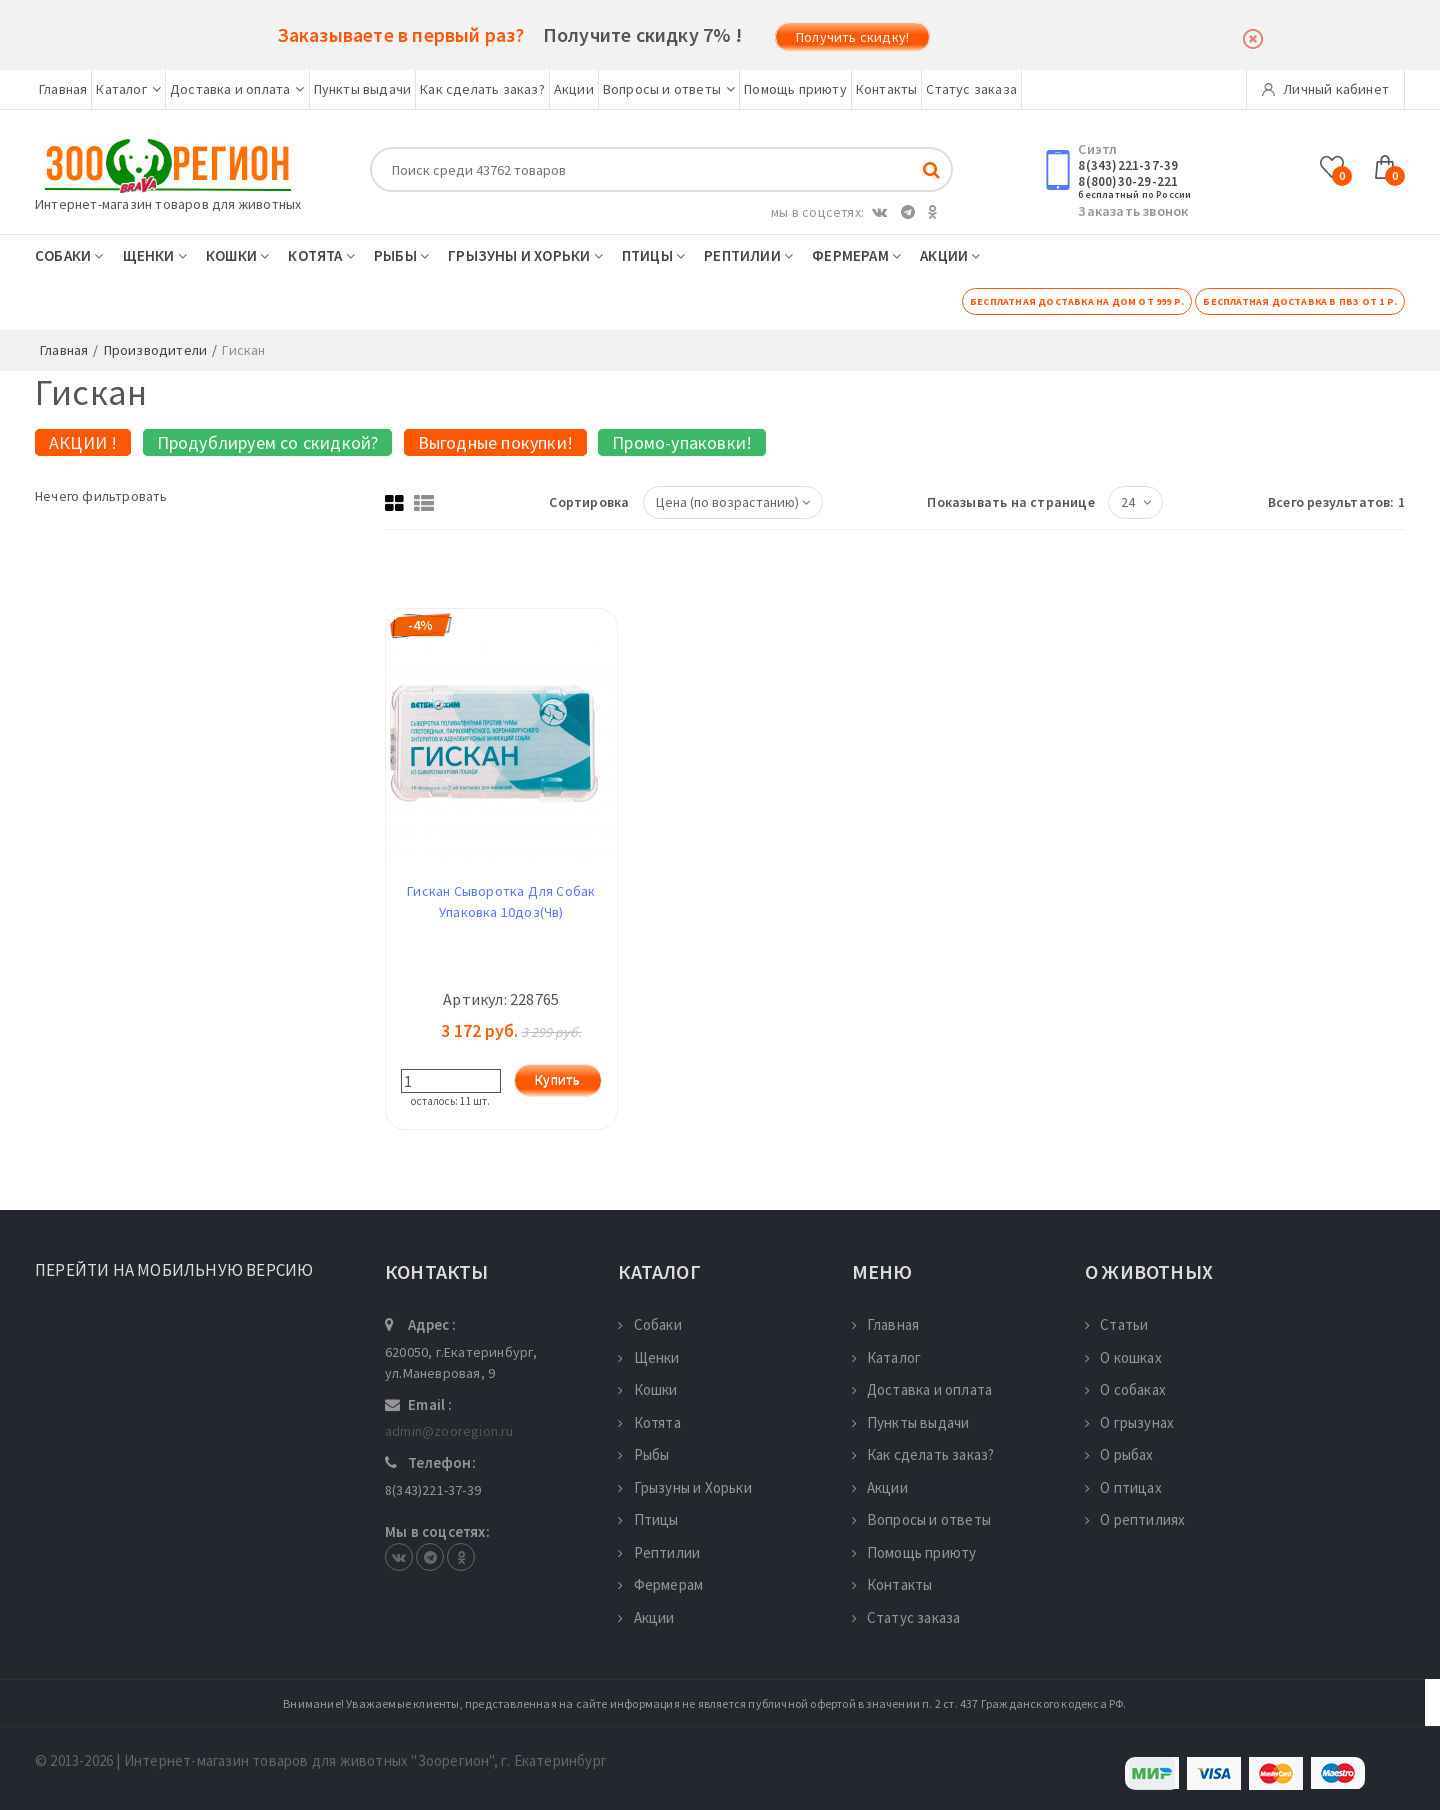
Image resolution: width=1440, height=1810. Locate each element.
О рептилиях (1135, 1519)
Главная (63, 89)
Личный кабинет (1325, 89)
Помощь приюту (795, 89)
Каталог (128, 89)
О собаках (1125, 1389)
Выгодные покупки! (495, 442)
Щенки (155, 255)
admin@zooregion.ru (449, 1431)
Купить (557, 1080)
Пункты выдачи (363, 89)
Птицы (653, 255)
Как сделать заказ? (482, 89)
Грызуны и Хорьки (525, 255)
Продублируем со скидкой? (268, 442)
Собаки (69, 255)
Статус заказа (971, 89)
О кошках (1123, 1357)
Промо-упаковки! (682, 442)
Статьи (1116, 1324)
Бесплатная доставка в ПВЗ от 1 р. (1300, 301)
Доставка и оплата (237, 89)
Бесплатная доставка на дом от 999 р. (1077, 301)
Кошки (237, 255)
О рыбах (1119, 1454)
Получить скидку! (852, 37)
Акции (574, 89)
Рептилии (748, 255)
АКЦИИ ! (83, 442)
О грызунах (1129, 1422)
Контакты (887, 89)
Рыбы (401, 255)
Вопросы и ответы (669, 89)
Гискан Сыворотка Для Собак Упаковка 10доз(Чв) (501, 901)
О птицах (1123, 1487)
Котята (321, 255)
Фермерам (856, 255)
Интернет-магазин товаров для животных (168, 204)
